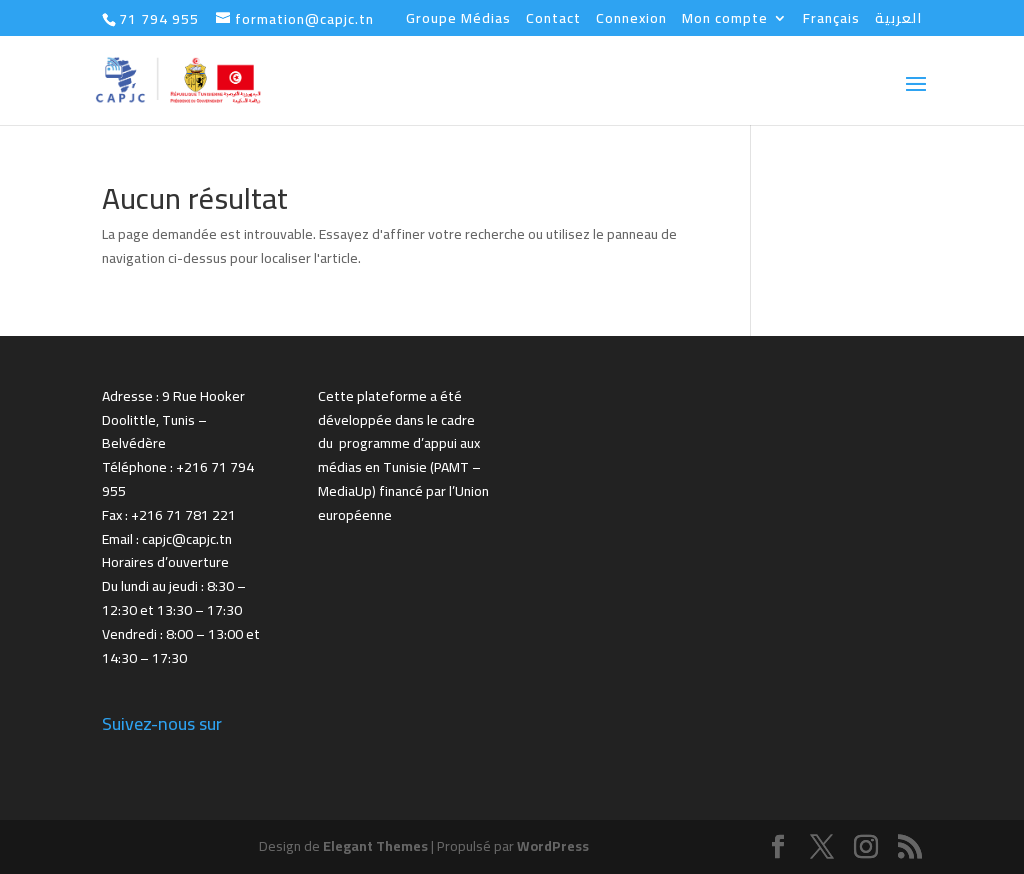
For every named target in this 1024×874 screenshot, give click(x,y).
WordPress (553, 846)
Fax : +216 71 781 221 (169, 515)
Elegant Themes (375, 846)
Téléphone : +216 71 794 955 (178, 479)
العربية (898, 21)
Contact (553, 21)
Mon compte (725, 21)
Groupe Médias (458, 21)
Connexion (631, 21)
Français (831, 21)
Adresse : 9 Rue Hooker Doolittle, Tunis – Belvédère (173, 420)
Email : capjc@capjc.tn (167, 539)
